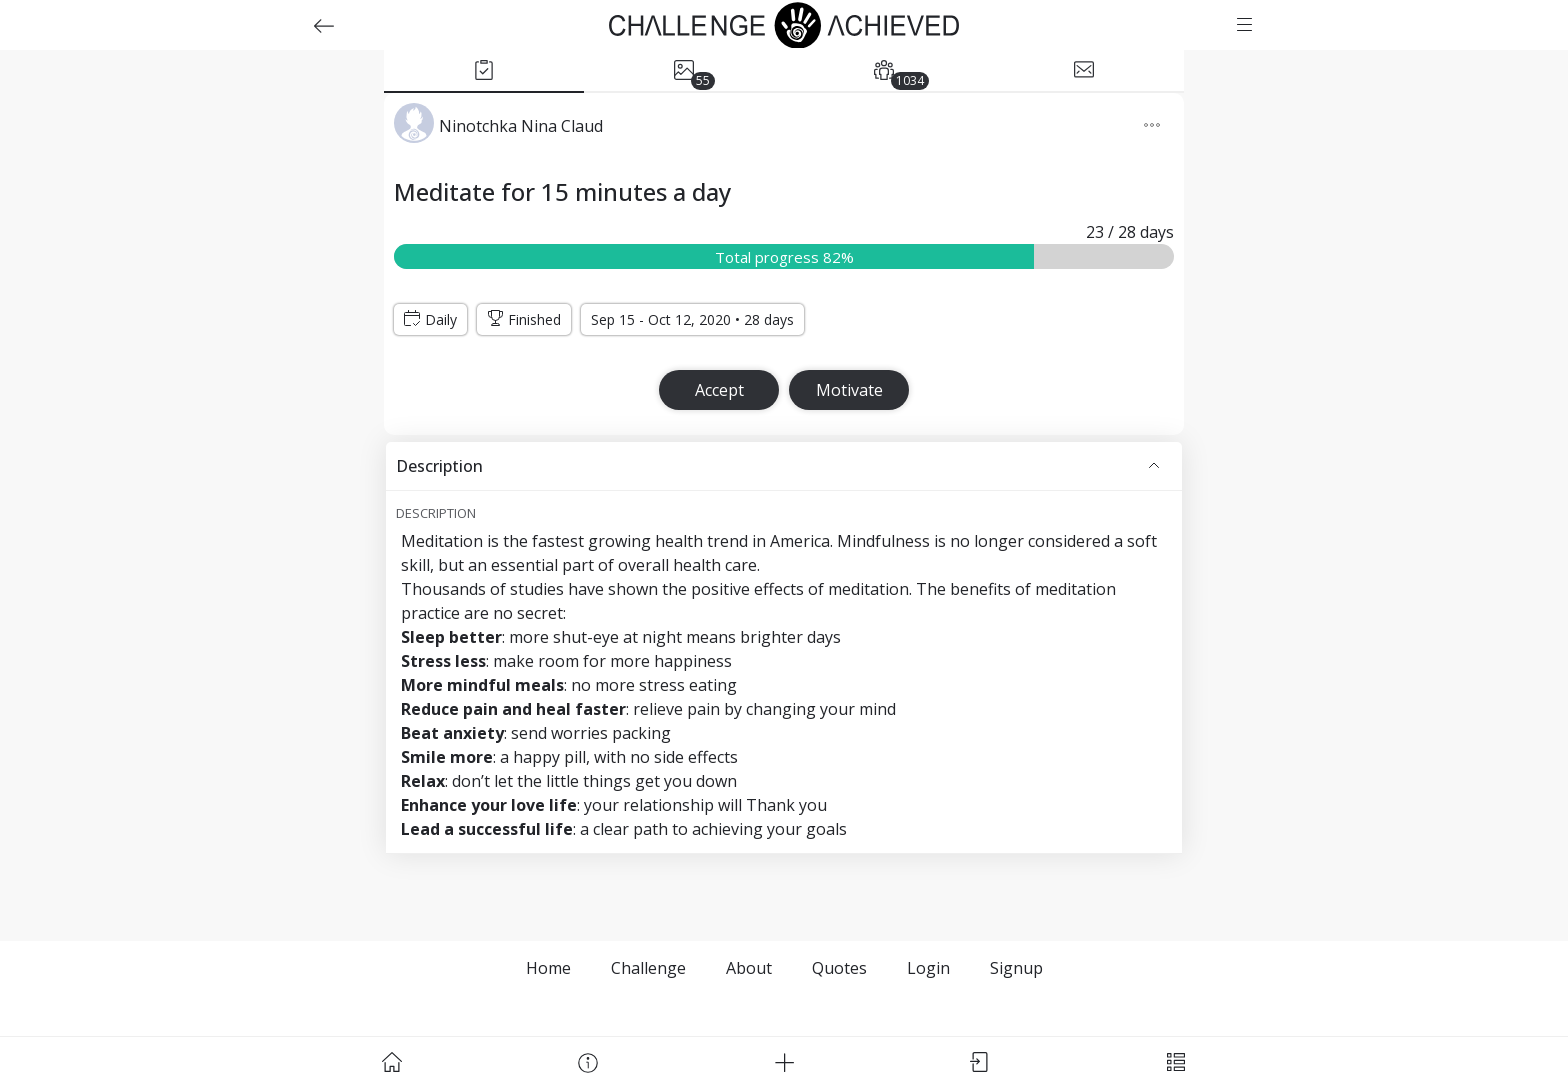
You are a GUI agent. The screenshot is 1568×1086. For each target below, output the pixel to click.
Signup (1016, 968)
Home (548, 968)
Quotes (839, 968)
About (749, 968)
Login (928, 968)
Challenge (648, 968)
